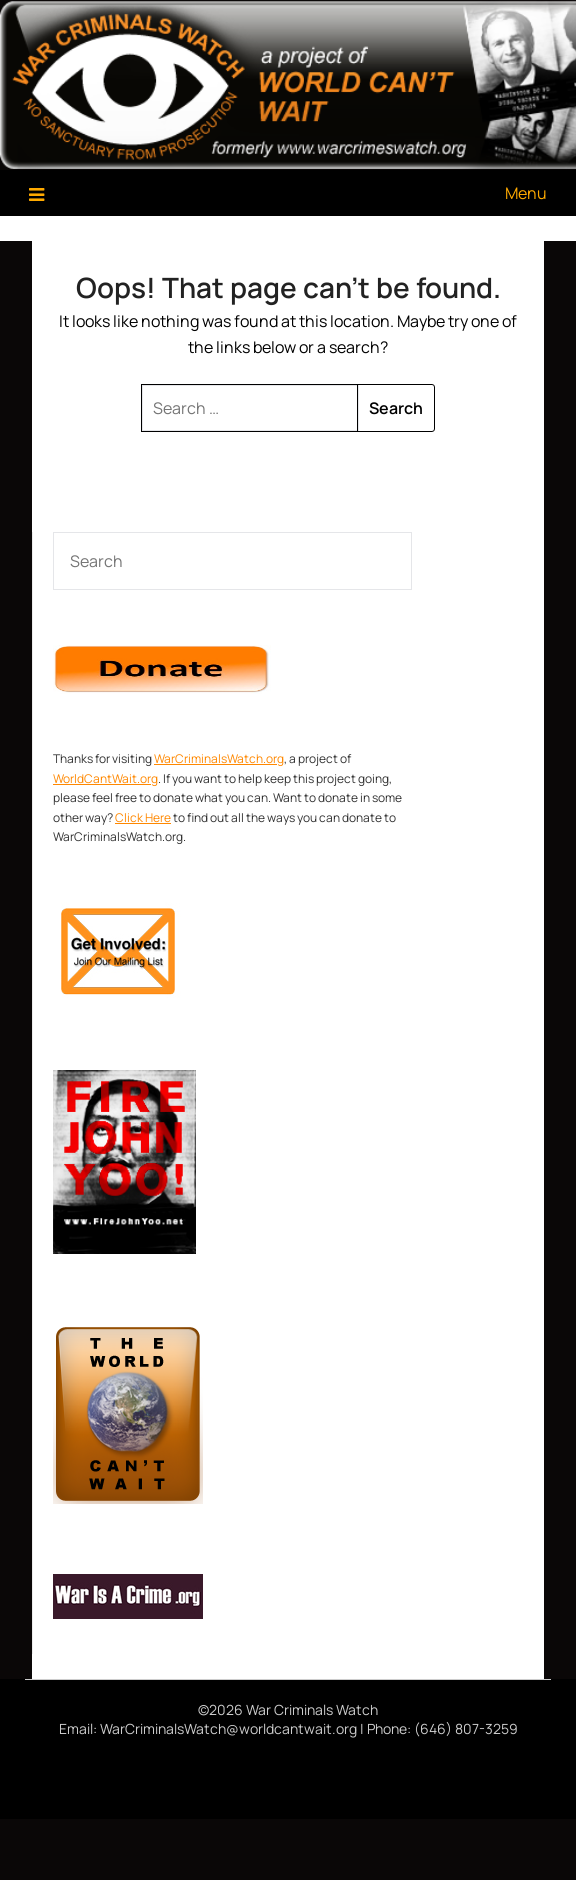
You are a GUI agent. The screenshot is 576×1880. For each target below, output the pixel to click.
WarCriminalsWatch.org (219, 758)
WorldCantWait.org (105, 778)
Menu (526, 193)
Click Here (143, 817)
